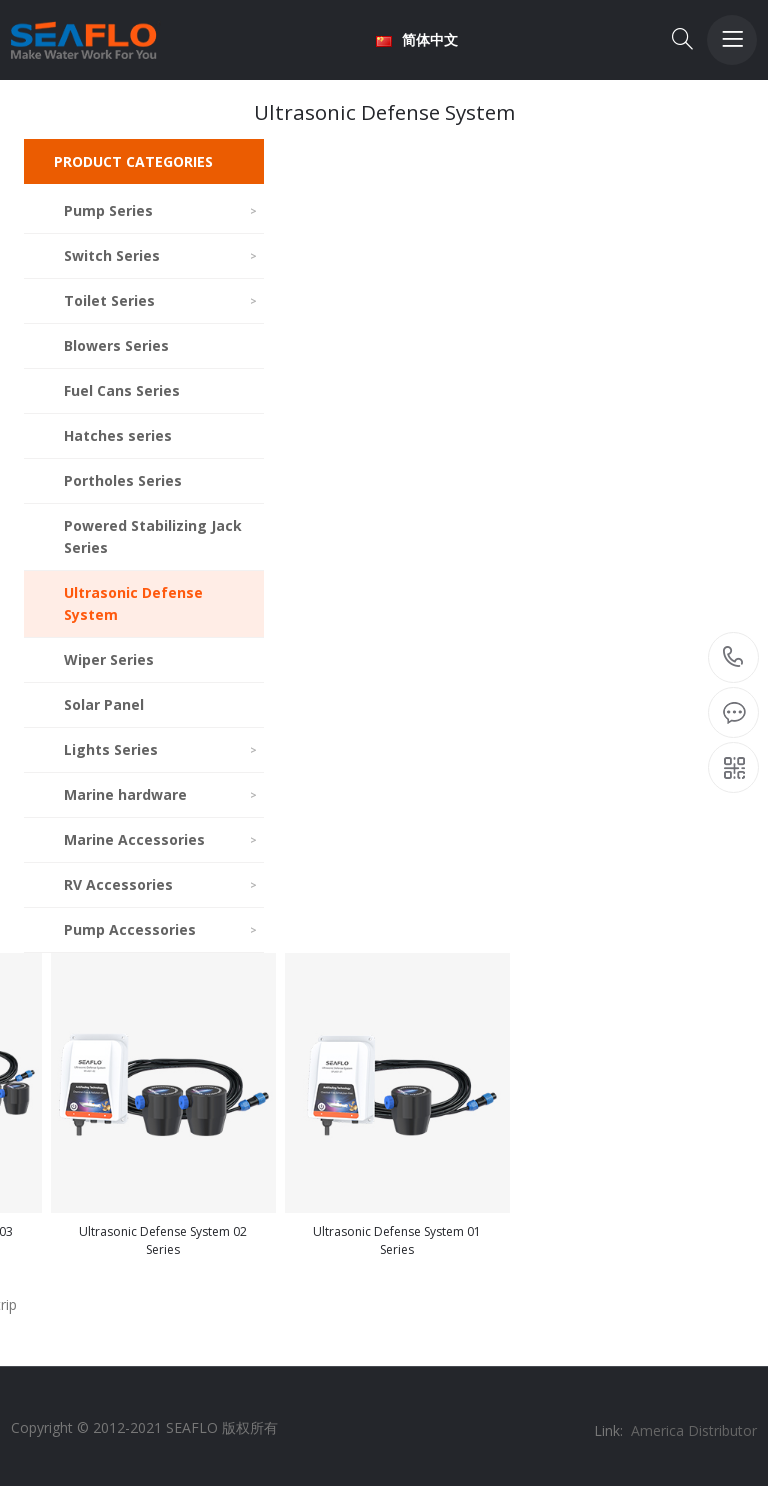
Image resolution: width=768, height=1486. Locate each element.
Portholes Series (123, 480)
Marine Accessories (161, 839)
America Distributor (694, 1430)
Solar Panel (104, 704)
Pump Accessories (161, 929)
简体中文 (417, 39)
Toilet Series (161, 300)
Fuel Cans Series (122, 390)
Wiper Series (109, 659)
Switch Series (161, 255)
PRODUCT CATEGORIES (133, 161)
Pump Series (161, 210)
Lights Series (161, 749)
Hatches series (118, 435)
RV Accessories (161, 884)
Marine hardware (161, 794)
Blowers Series (116, 345)
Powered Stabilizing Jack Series (153, 536)
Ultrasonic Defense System (133, 603)
